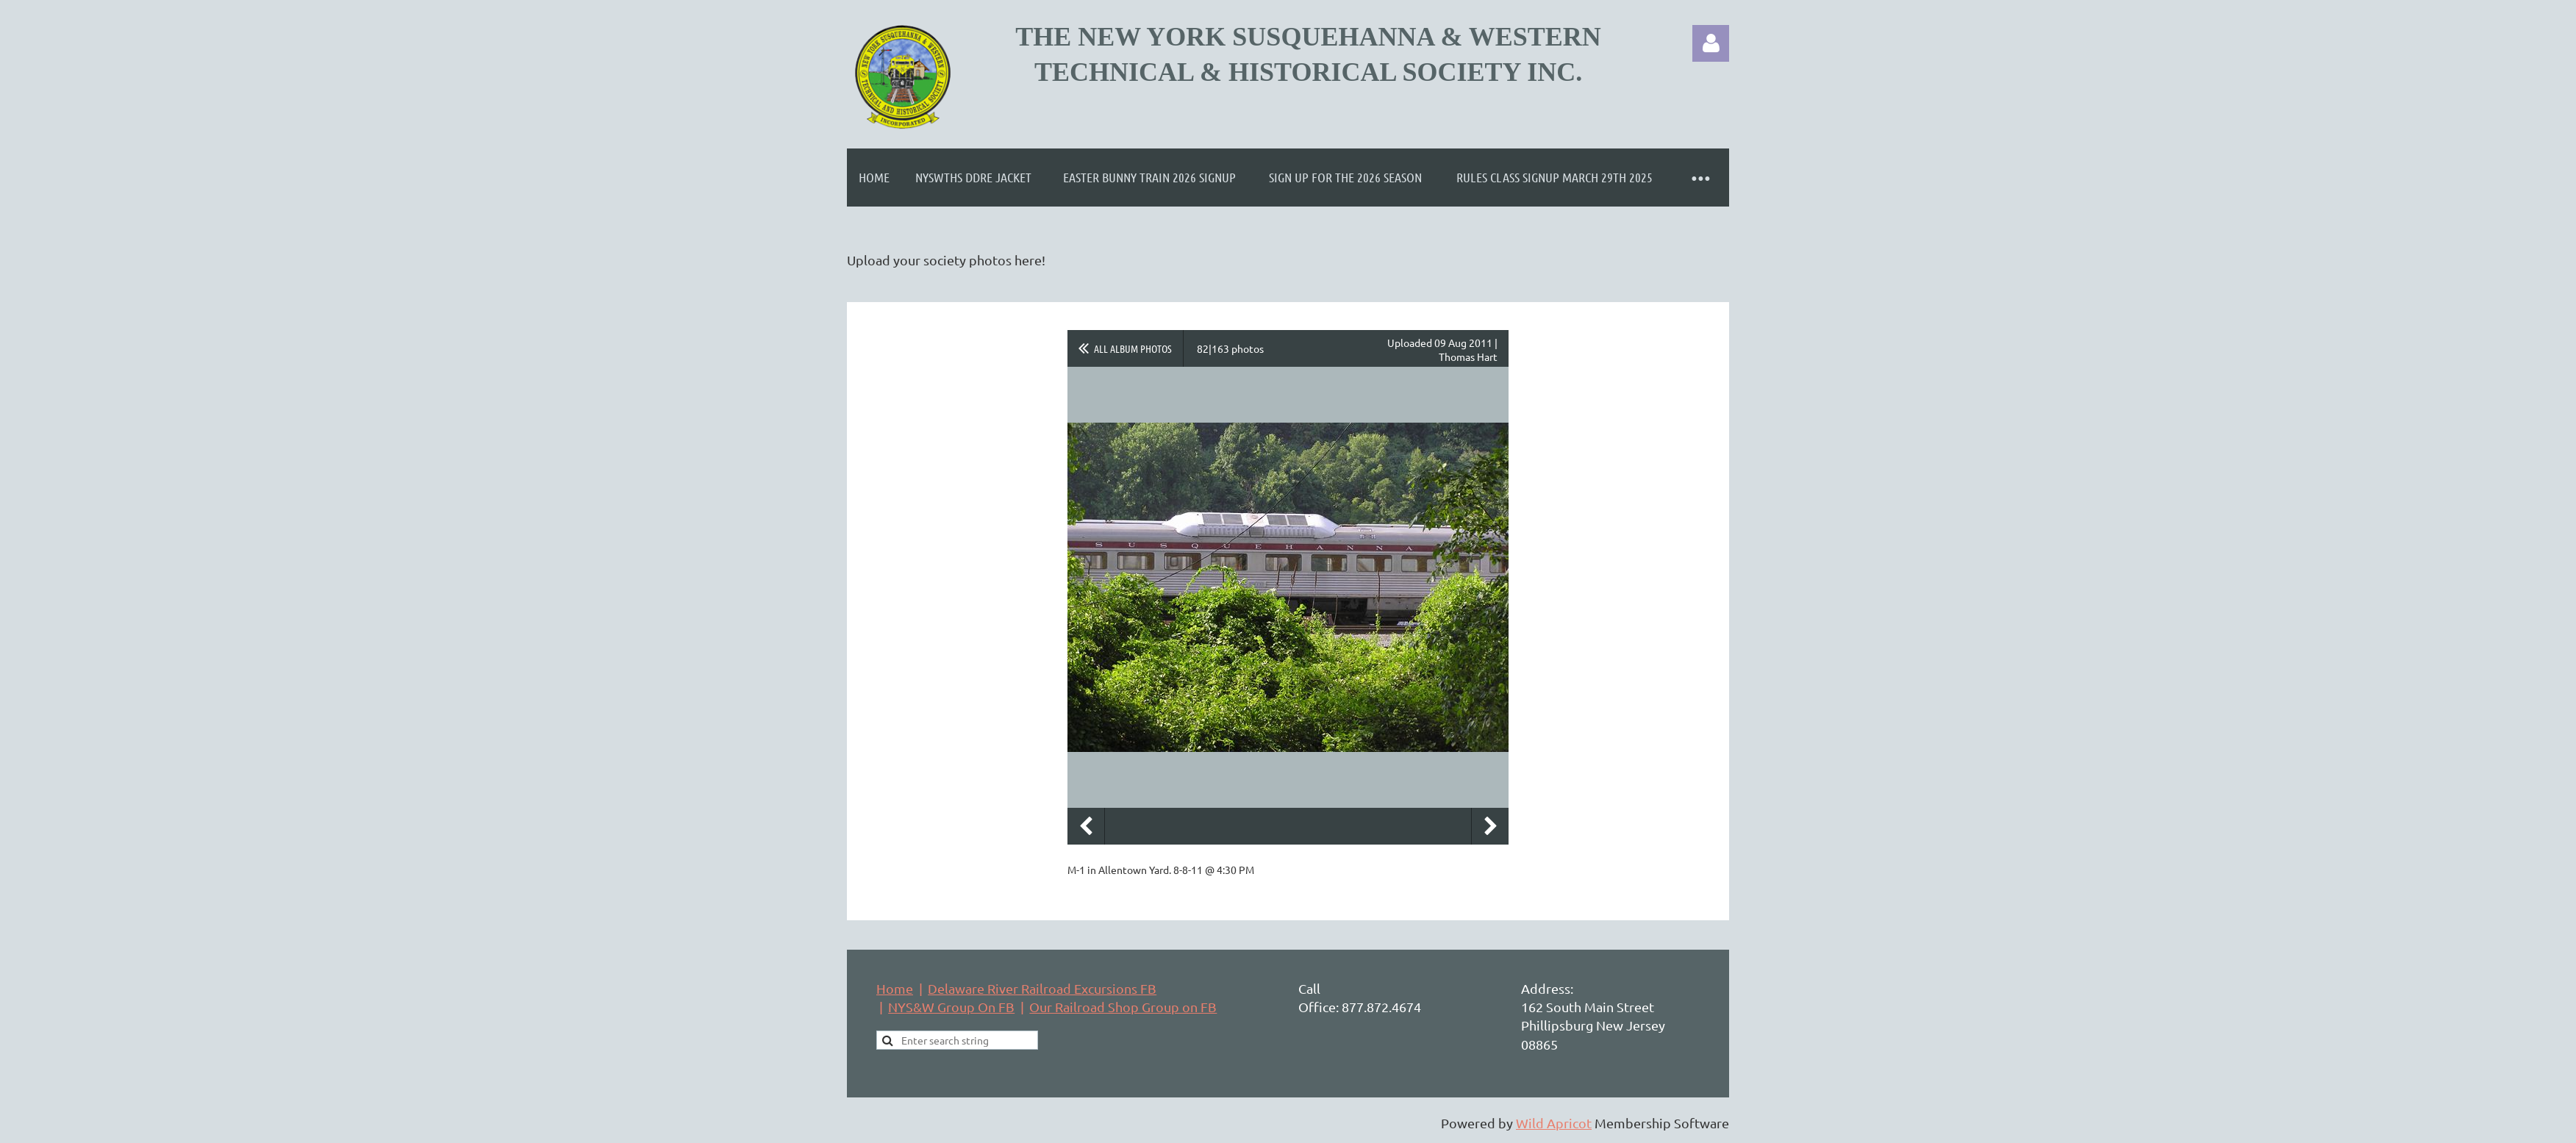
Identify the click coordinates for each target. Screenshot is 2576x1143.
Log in (1710, 43)
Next (1490, 826)
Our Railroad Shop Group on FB (1123, 1006)
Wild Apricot (1554, 1123)
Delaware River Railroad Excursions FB (1042, 988)
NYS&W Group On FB (951, 1006)
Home (894, 988)
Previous (1085, 826)
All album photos (1133, 348)
